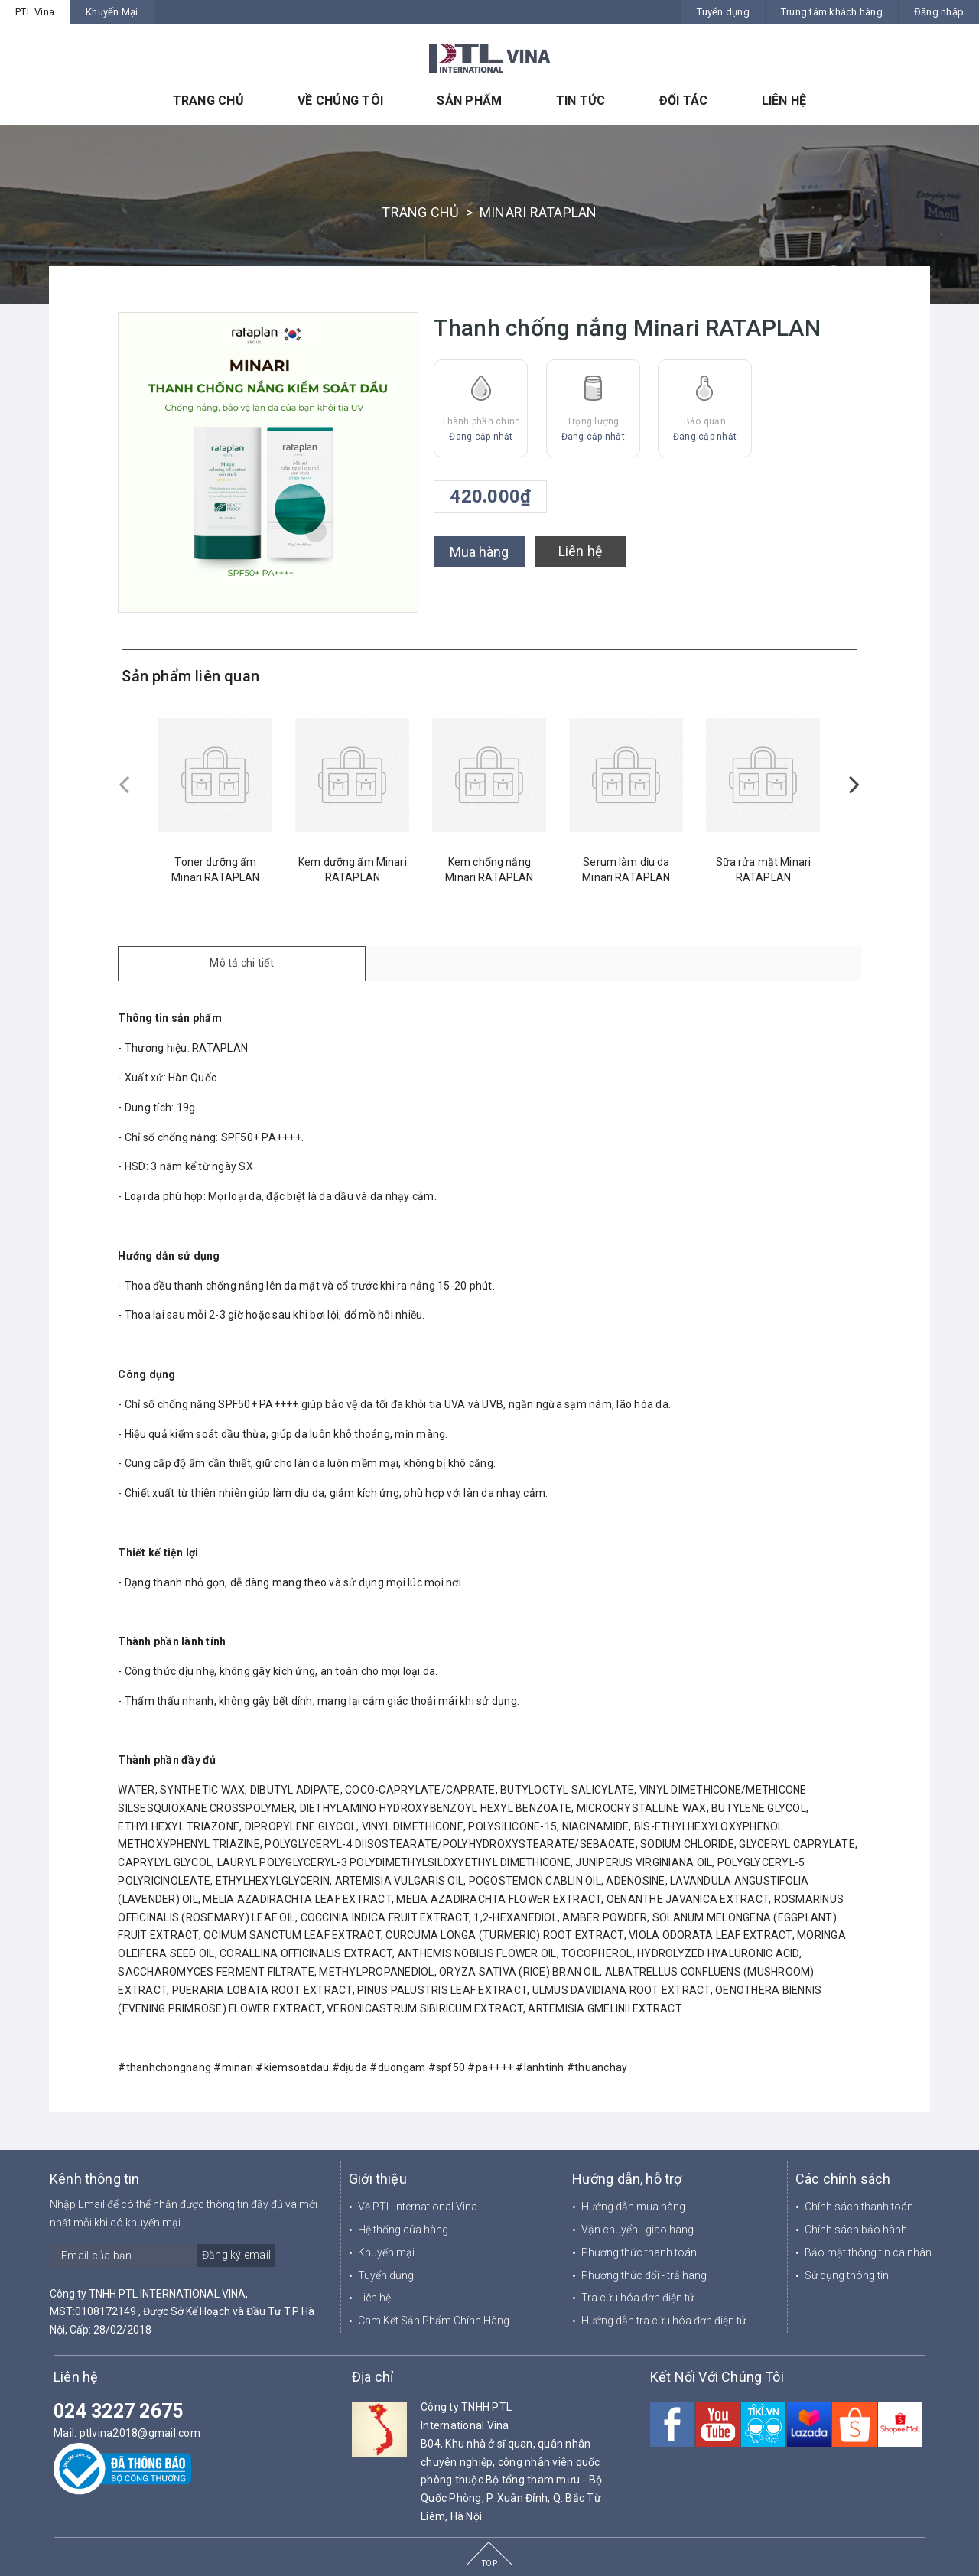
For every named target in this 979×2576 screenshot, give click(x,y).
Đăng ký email (236, 2255)
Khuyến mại (386, 2252)
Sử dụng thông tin (847, 2275)
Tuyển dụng (723, 12)
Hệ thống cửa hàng (403, 2229)
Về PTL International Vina (417, 2206)
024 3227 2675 (118, 2411)
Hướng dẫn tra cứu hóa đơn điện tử (663, 2320)
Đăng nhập (939, 12)
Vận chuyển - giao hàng (637, 2229)
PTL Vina (34, 12)
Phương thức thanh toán (639, 2252)
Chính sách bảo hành (856, 2229)
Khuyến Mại (112, 12)
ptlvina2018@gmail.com (140, 2433)
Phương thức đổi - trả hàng (644, 2275)
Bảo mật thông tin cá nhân (868, 2252)
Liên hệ (580, 551)
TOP (489, 2563)
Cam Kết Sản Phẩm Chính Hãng (433, 2320)
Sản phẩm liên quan (190, 676)
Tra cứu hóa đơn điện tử (637, 2297)
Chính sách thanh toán (859, 2206)
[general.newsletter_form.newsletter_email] (162, 2255)
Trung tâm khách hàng (832, 12)
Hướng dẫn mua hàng (633, 2206)
